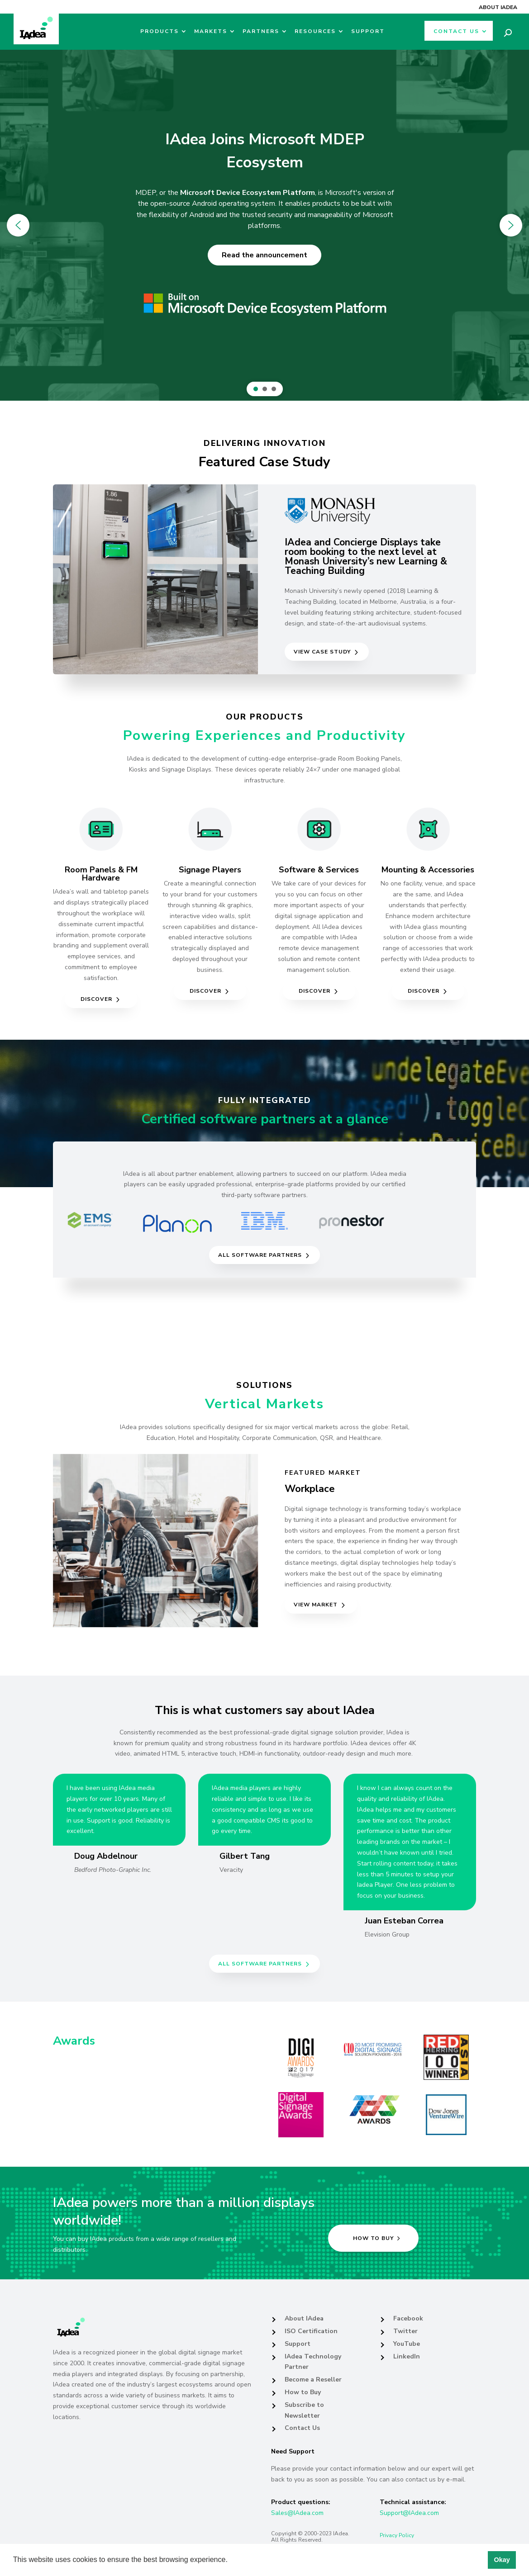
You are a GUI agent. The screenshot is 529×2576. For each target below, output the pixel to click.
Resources (315, 31)
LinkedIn (406, 2356)
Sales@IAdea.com (297, 2513)
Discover (96, 999)
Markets (210, 31)
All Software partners (260, 1255)
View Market (316, 1604)
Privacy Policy (397, 2535)
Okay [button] (502, 2559)
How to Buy (303, 2392)
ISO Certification (311, 2331)
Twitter (405, 2331)
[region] (264, 225)
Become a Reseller (313, 2379)
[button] (230, 2560)
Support (368, 31)
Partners (261, 31)
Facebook (408, 2318)
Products (159, 31)
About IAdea (498, 7)
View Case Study (322, 651)
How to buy (373, 2238)
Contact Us (456, 31)
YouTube (406, 2343)
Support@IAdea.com (409, 2513)
